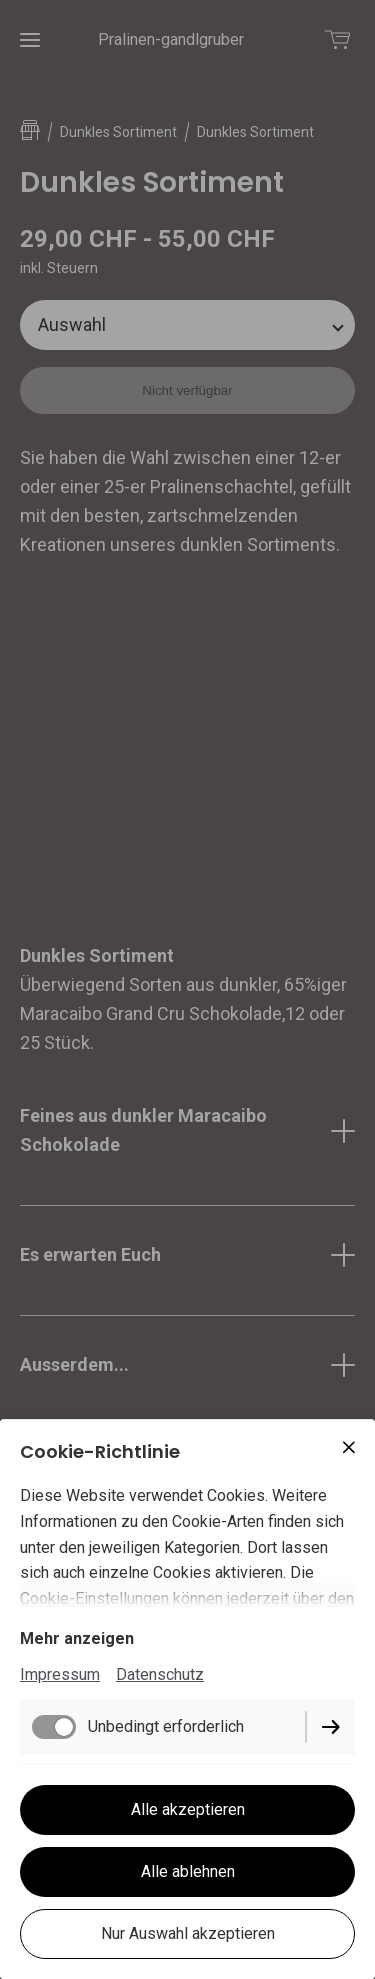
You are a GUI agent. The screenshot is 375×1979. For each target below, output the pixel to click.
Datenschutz (160, 1674)
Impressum (60, 1674)
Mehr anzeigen (77, 1638)
